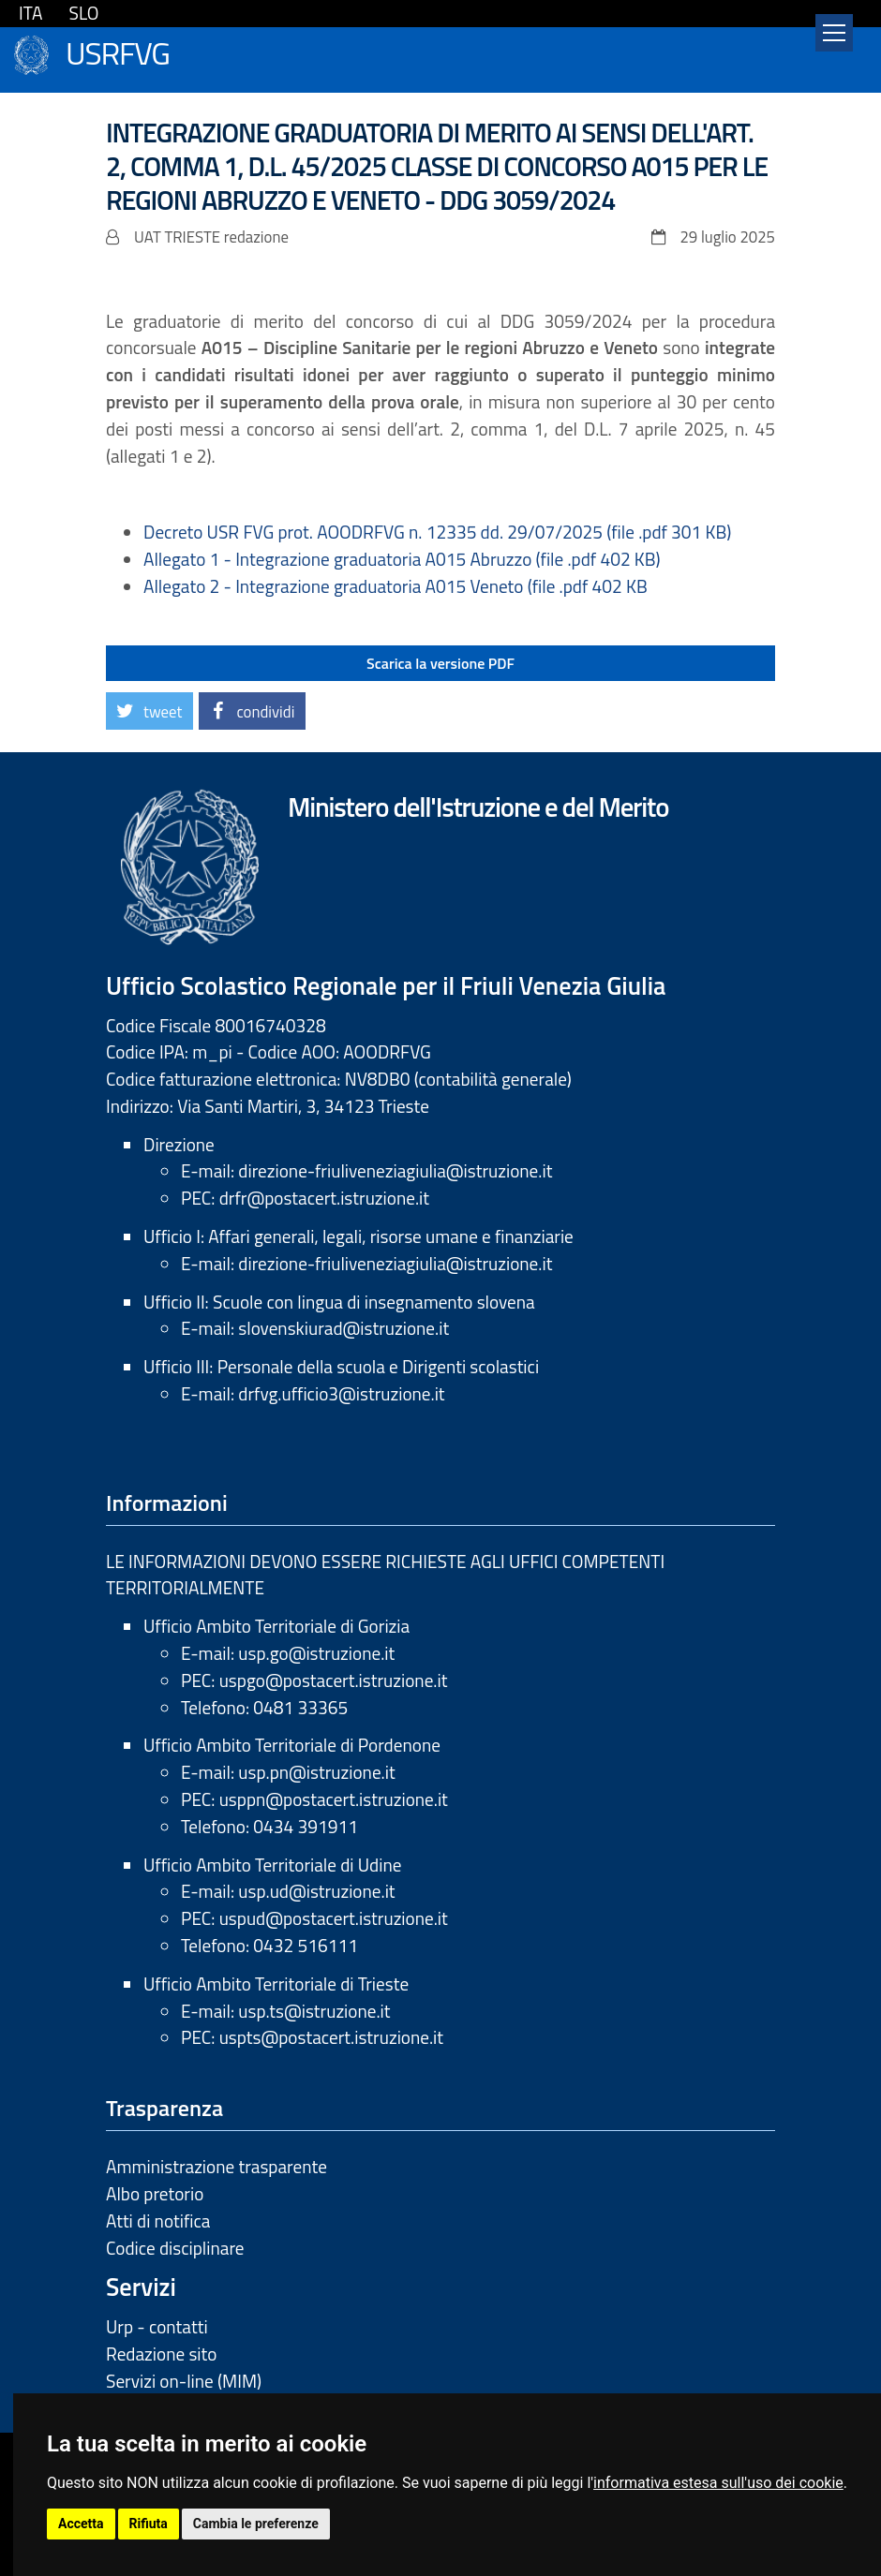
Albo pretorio (154, 2193)
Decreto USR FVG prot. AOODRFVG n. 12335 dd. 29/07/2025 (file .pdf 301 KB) (437, 531)
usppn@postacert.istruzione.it (333, 1799)
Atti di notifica (158, 2220)
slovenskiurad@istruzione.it (343, 1327)
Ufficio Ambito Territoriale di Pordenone (291, 1744)
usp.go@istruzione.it (316, 1652)
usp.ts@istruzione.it (314, 2010)
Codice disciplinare (175, 2247)
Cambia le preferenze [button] (256, 2523)
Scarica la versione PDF (440, 663)
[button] (149, 711)
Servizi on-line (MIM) (183, 2380)
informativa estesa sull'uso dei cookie (718, 2483)
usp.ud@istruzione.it (316, 1890)
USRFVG (118, 51)
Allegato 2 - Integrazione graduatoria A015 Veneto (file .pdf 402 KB (395, 586)
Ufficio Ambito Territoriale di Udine (272, 1864)
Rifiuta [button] (148, 2523)
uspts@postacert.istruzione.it (331, 2036)
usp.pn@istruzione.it (316, 1771)
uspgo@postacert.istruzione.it (333, 1680)
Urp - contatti (157, 2326)
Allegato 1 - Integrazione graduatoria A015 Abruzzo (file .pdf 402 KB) (402, 558)
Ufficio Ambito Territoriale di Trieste (276, 1983)
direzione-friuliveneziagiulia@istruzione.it (395, 1170)
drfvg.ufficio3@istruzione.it (341, 1393)
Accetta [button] (81, 2523)
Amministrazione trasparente (216, 2166)
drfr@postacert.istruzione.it (324, 1197)
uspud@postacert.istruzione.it (333, 1918)
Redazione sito (161, 2353)
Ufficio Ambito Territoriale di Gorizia (276, 1625)
